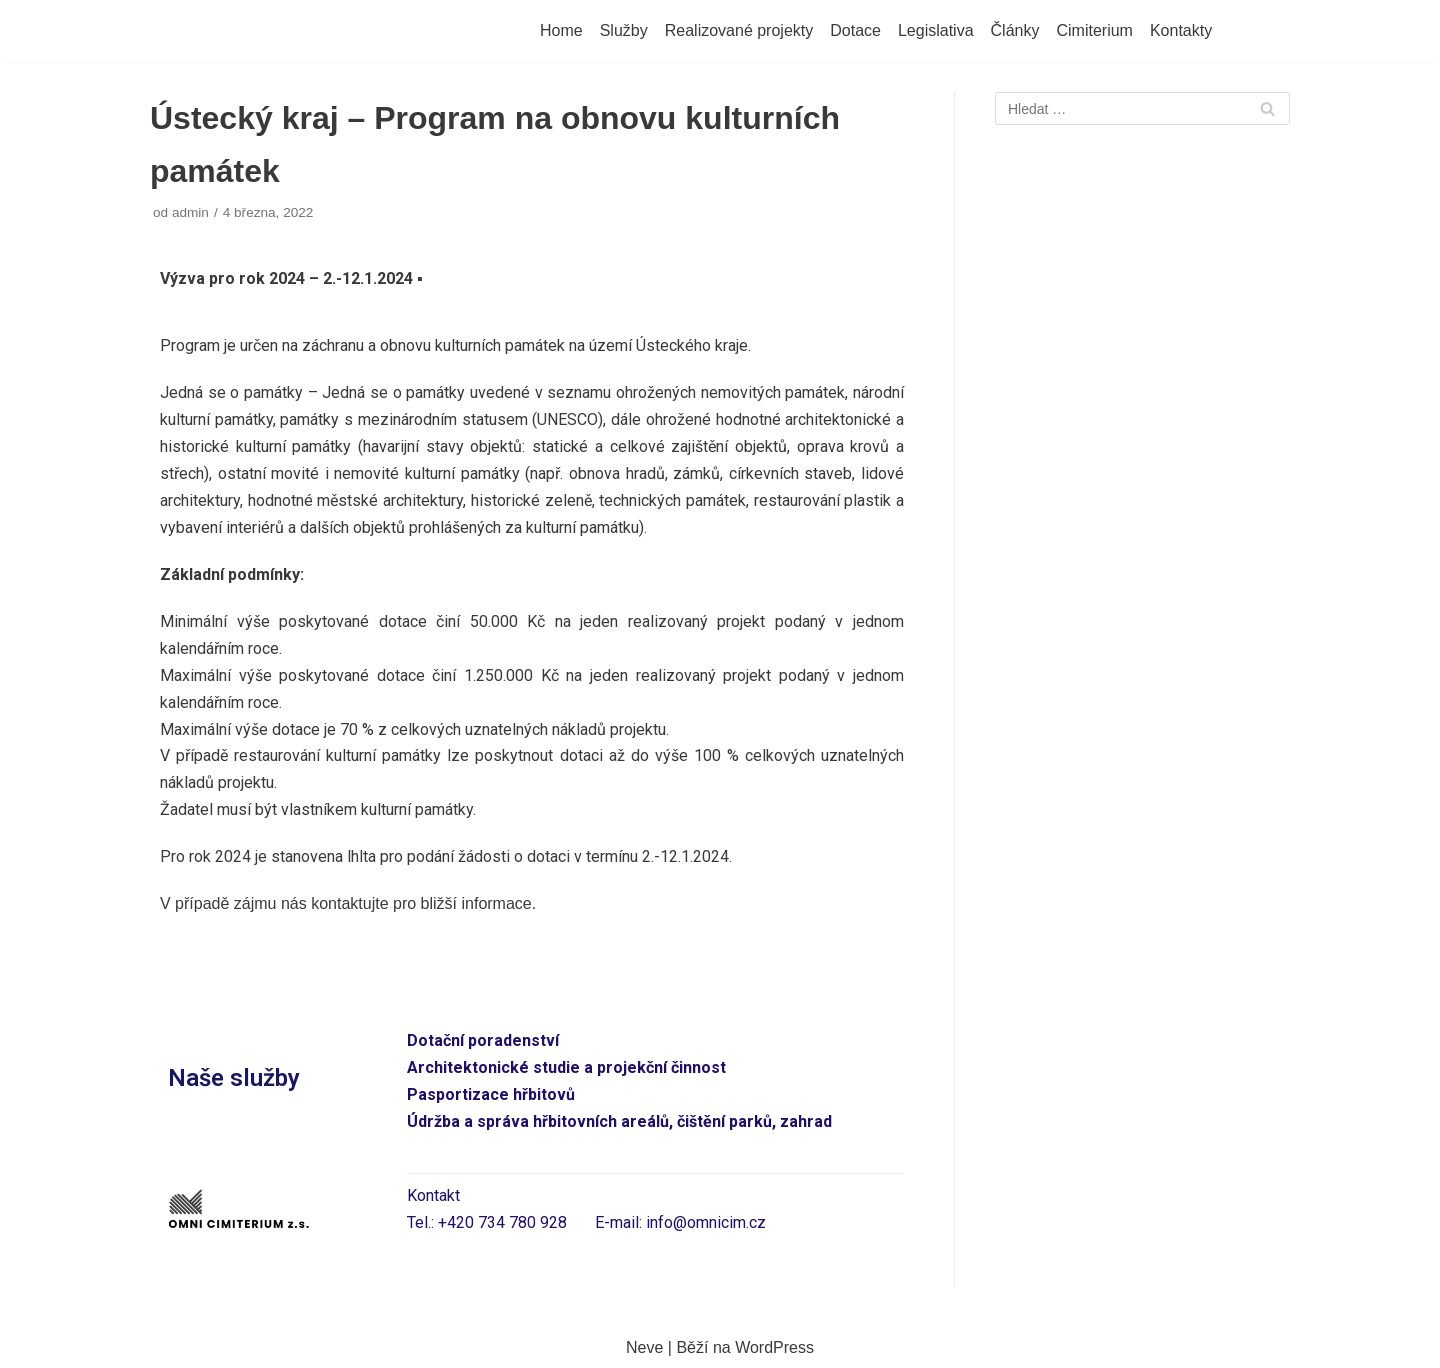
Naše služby (234, 1078)
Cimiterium (1094, 30)
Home (561, 30)
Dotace (855, 30)
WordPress (774, 1347)
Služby (624, 30)
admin (190, 212)
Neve (644, 1347)
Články (1015, 30)
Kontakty (1181, 30)
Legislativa (936, 30)
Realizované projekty (739, 30)
